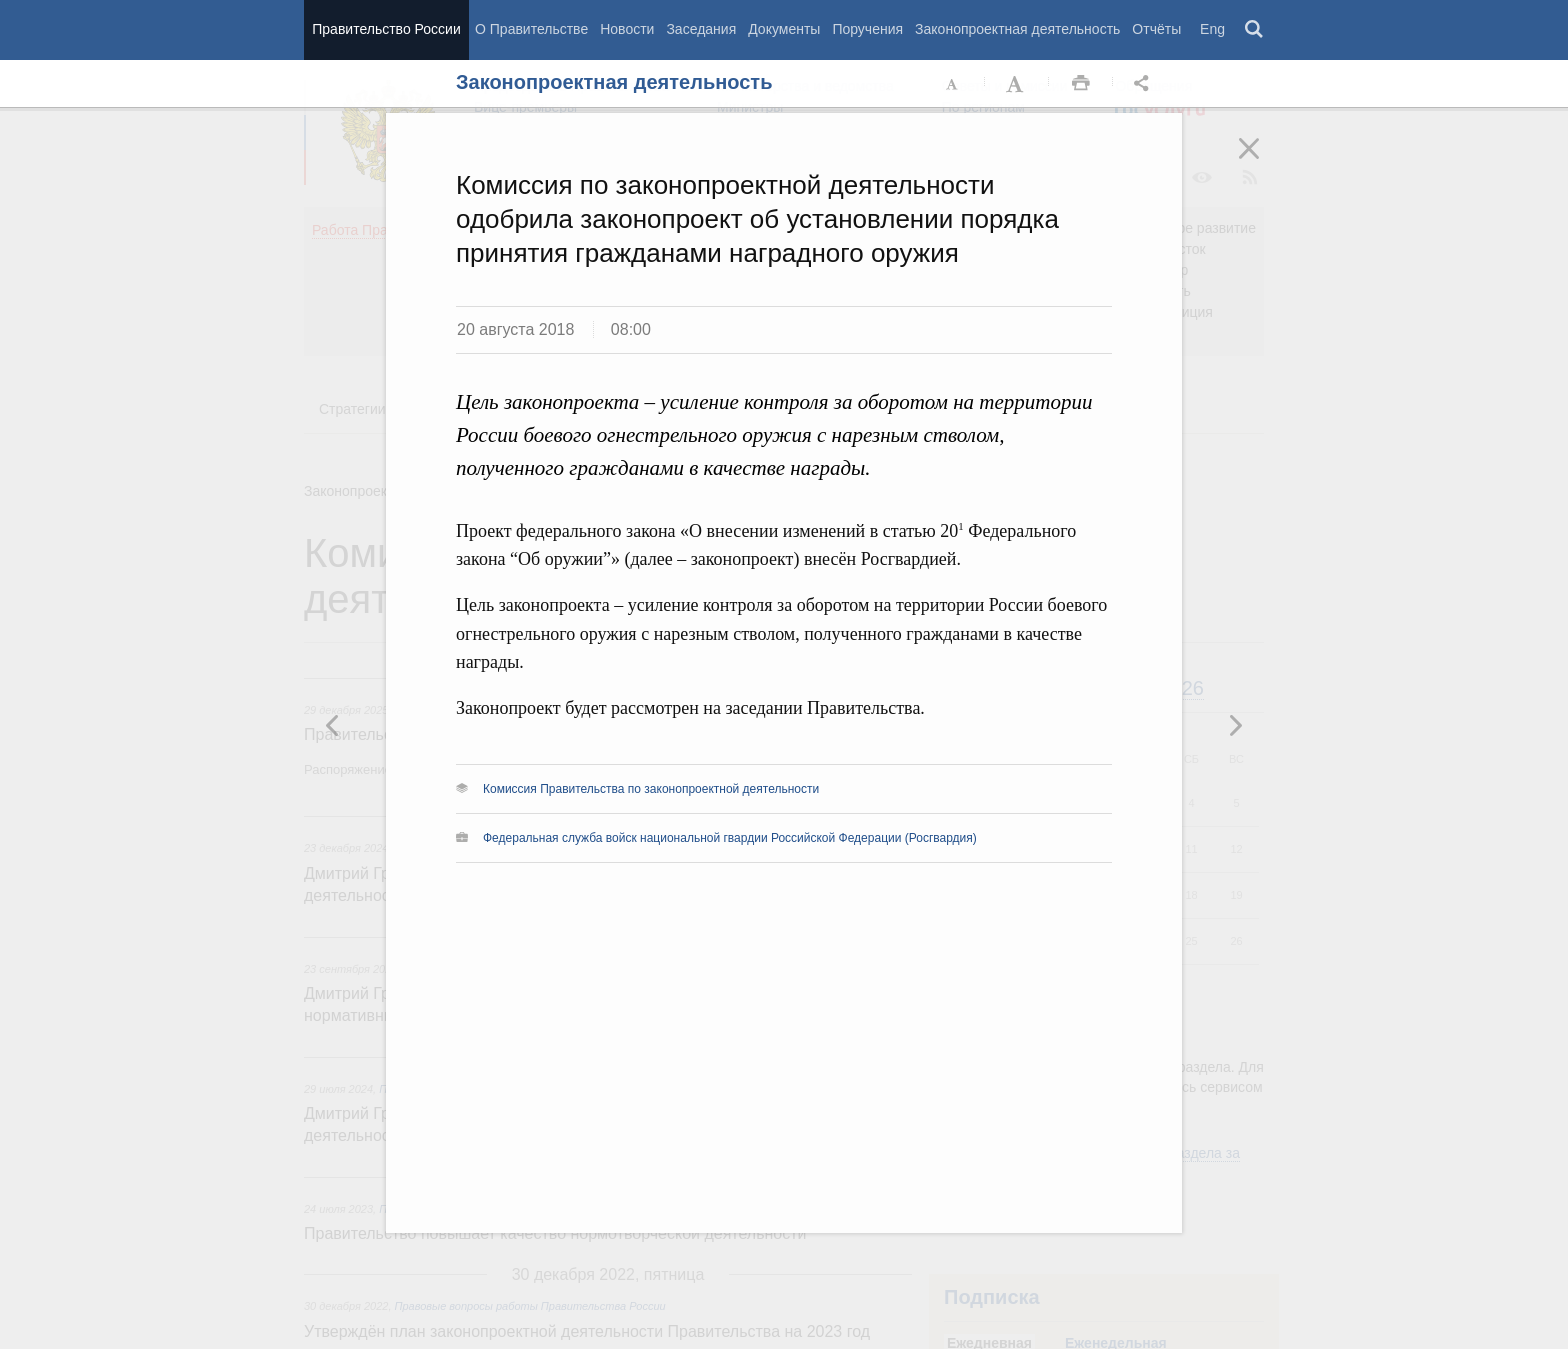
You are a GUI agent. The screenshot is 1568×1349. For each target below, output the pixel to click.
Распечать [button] (1081, 84)
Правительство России (386, 29)
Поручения (867, 29)
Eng (1212, 29)
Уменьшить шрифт (953, 84)
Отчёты (1156, 29)
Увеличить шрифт (1017, 84)
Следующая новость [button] (333, 725)
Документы (784, 29)
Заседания (701, 29)
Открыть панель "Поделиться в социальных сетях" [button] (1145, 84)
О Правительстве (531, 29)
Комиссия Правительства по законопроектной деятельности (651, 789)
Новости (627, 29)
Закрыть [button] (1263, 162)
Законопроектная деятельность (1017, 29)
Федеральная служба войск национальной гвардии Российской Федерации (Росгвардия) (730, 838)
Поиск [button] (1255, 30)
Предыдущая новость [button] (1235, 725)
